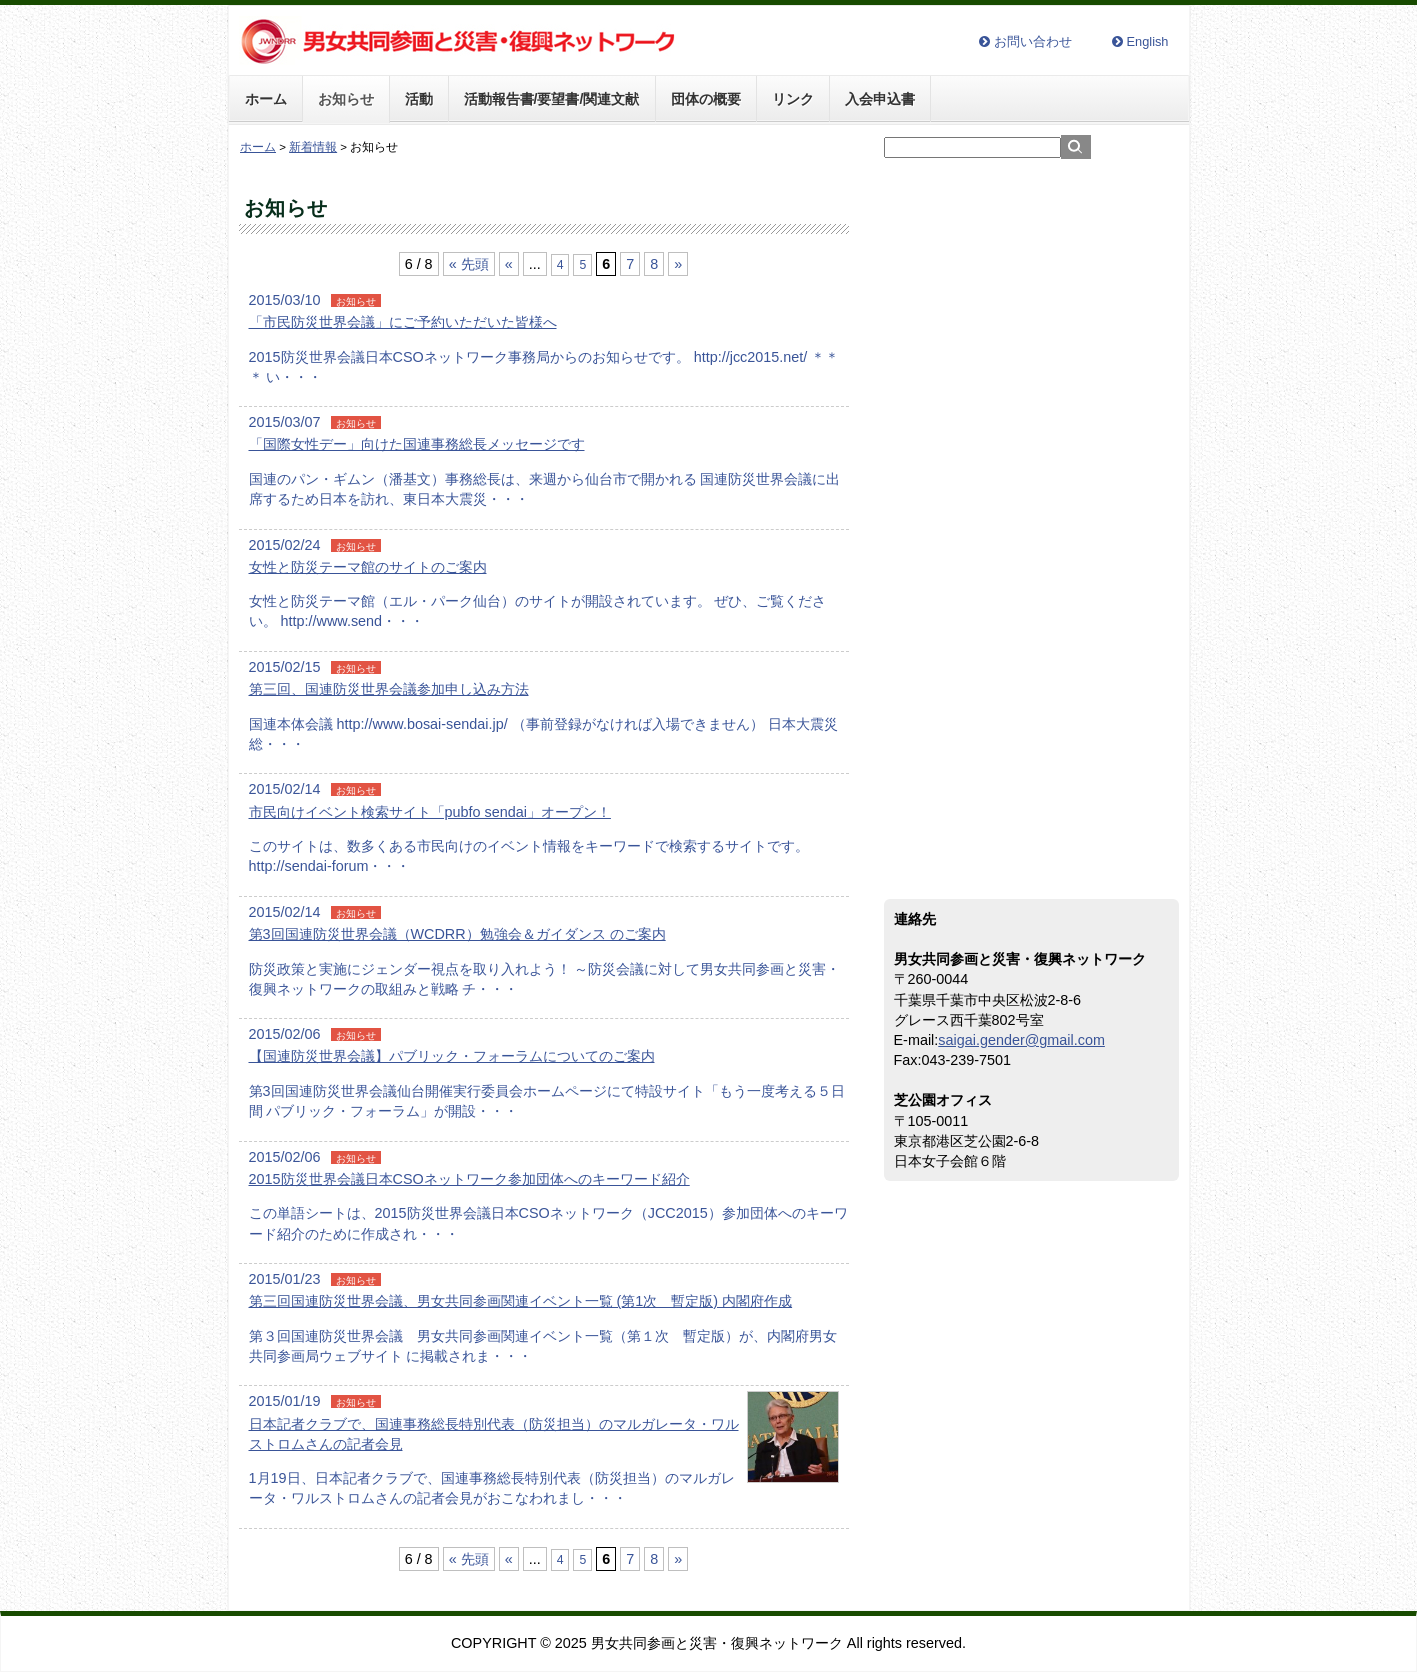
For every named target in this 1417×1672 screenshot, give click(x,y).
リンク (793, 99)
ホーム (266, 99)
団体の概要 (706, 99)
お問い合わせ (1033, 42)
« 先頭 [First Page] (469, 264)
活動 (419, 99)
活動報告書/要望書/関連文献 (552, 99)
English (1148, 42)
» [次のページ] (678, 264)
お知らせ (346, 99)
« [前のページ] (509, 264)
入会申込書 (880, 99)
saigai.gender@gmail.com (1021, 1040)
